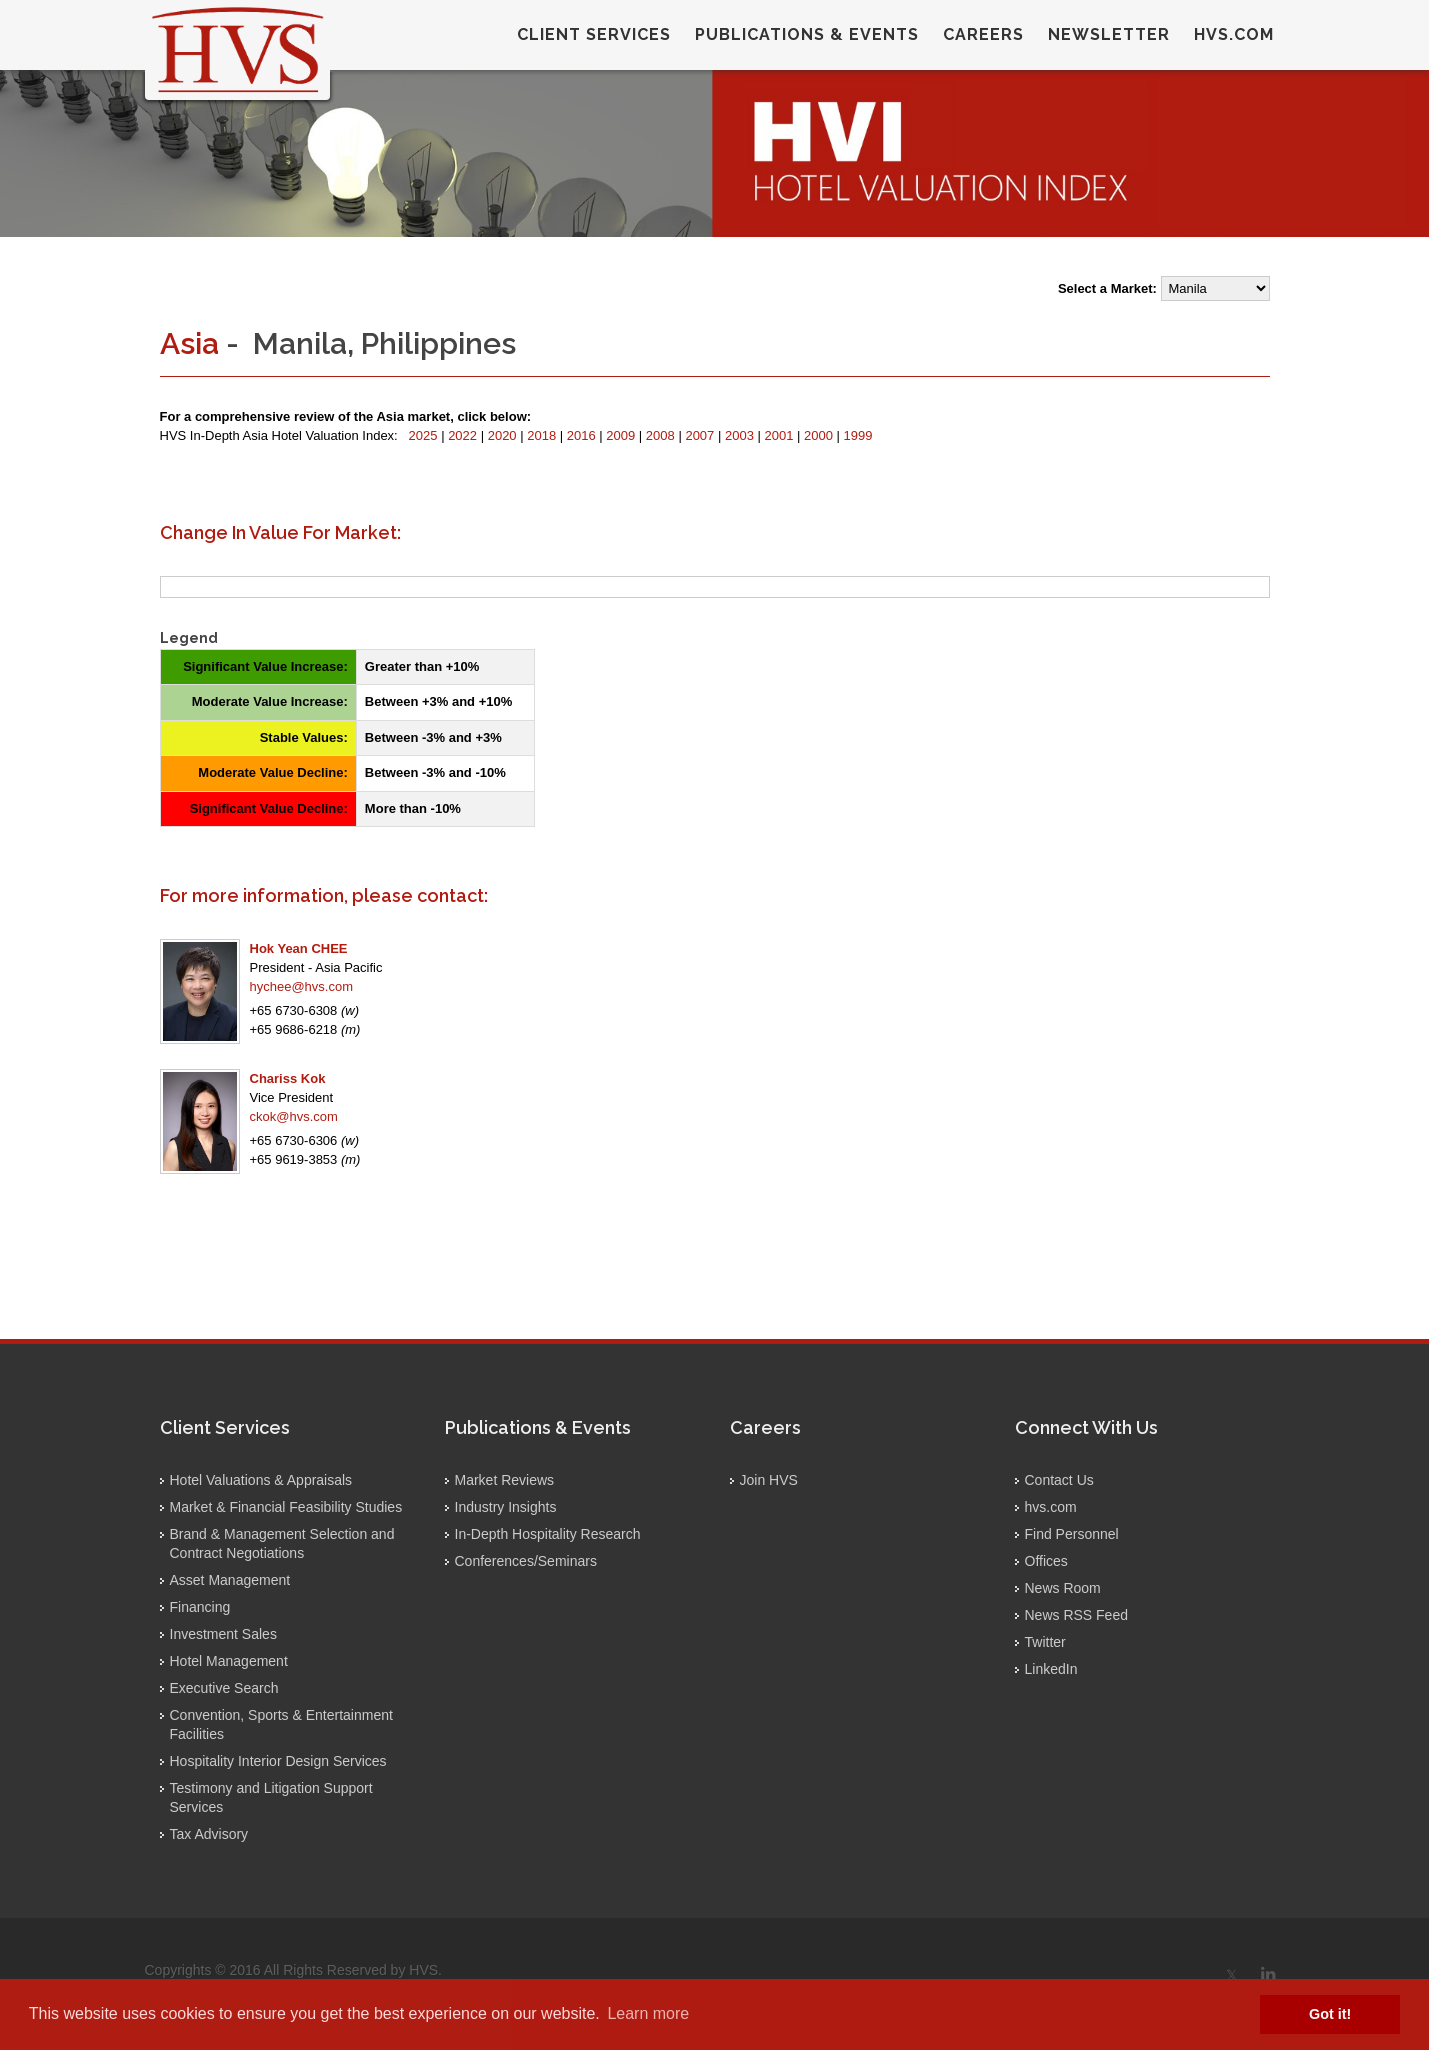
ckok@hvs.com (294, 1116)
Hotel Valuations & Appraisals (261, 1480)
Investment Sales (223, 1634)
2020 (504, 435)
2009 (622, 435)
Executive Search (224, 1688)
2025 (425, 435)
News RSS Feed (1076, 1615)
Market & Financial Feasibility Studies (286, 1507)
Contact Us (1059, 1480)
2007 (701, 435)
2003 (741, 435)
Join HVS (769, 1480)
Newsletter (1109, 34)
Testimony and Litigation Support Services (271, 1797)
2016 (583, 435)
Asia (189, 343)
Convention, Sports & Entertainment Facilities (281, 1724)
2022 (464, 435)
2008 (662, 435)
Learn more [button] (648, 2013)
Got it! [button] (1330, 2014)
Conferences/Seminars (526, 1561)
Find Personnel (1072, 1534)
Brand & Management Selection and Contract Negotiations (282, 1543)
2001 (781, 435)
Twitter (1045, 1642)
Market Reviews (505, 1480)
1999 (858, 435)
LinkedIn (1051, 1669)
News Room (1063, 1588)
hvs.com (1234, 34)
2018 (543, 435)
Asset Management (230, 1580)
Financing (200, 1607)
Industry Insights (506, 1507)
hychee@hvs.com (302, 986)
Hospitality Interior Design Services (278, 1761)
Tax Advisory (209, 1834)
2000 (820, 435)
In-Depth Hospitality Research (548, 1534)
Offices (1046, 1561)
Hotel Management (229, 1661)
